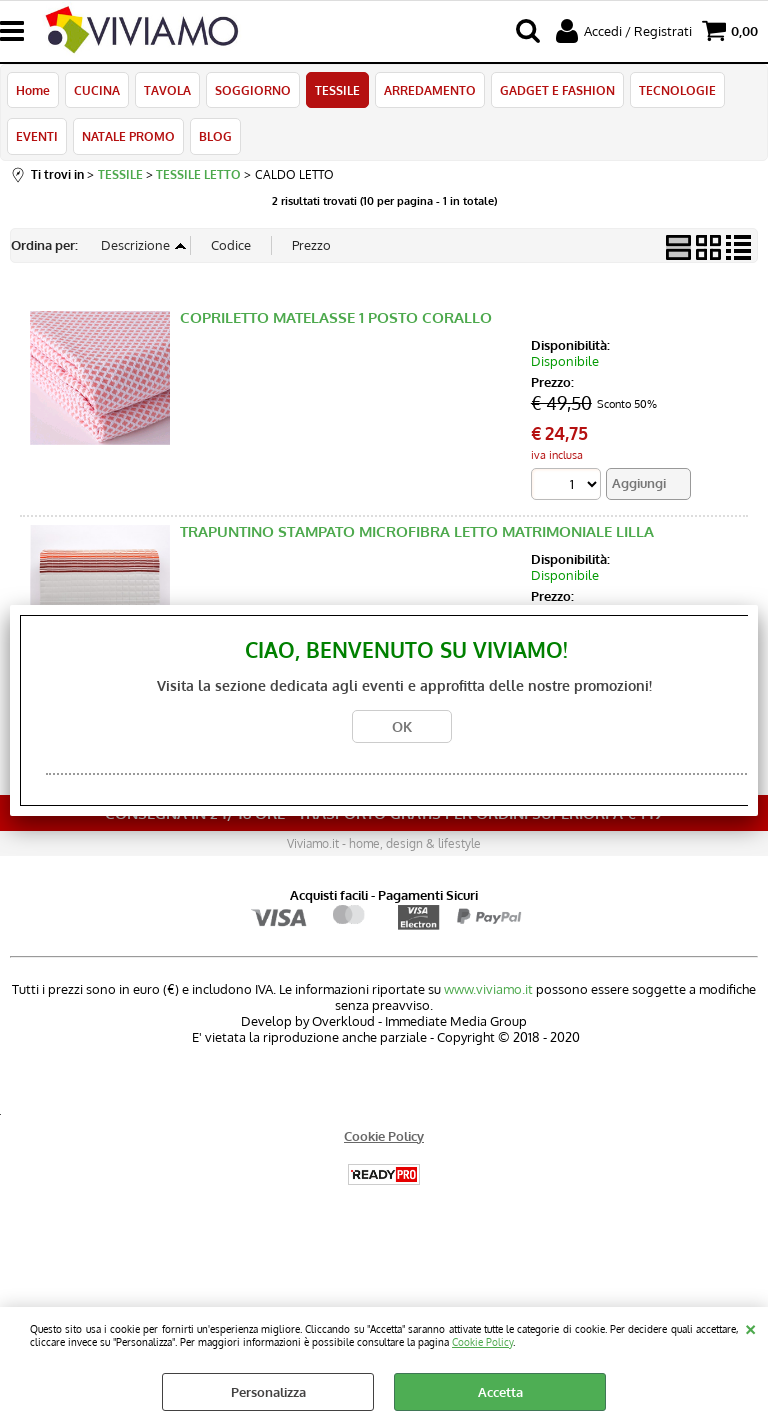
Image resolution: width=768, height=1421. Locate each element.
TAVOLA (167, 90)
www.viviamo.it (488, 989)
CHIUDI (750, 1327)
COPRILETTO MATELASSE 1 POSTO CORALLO (336, 317)
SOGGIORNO (253, 90)
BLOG (215, 136)
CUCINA (97, 90)
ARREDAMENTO (430, 90)
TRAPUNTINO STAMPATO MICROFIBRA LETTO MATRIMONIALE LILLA (417, 531)
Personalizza (268, 1392)
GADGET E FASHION (557, 90)
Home (33, 90)
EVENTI (37, 136)
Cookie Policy (482, 1341)
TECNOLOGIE (677, 90)
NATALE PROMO (128, 136)
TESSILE (337, 90)
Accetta (500, 1392)
